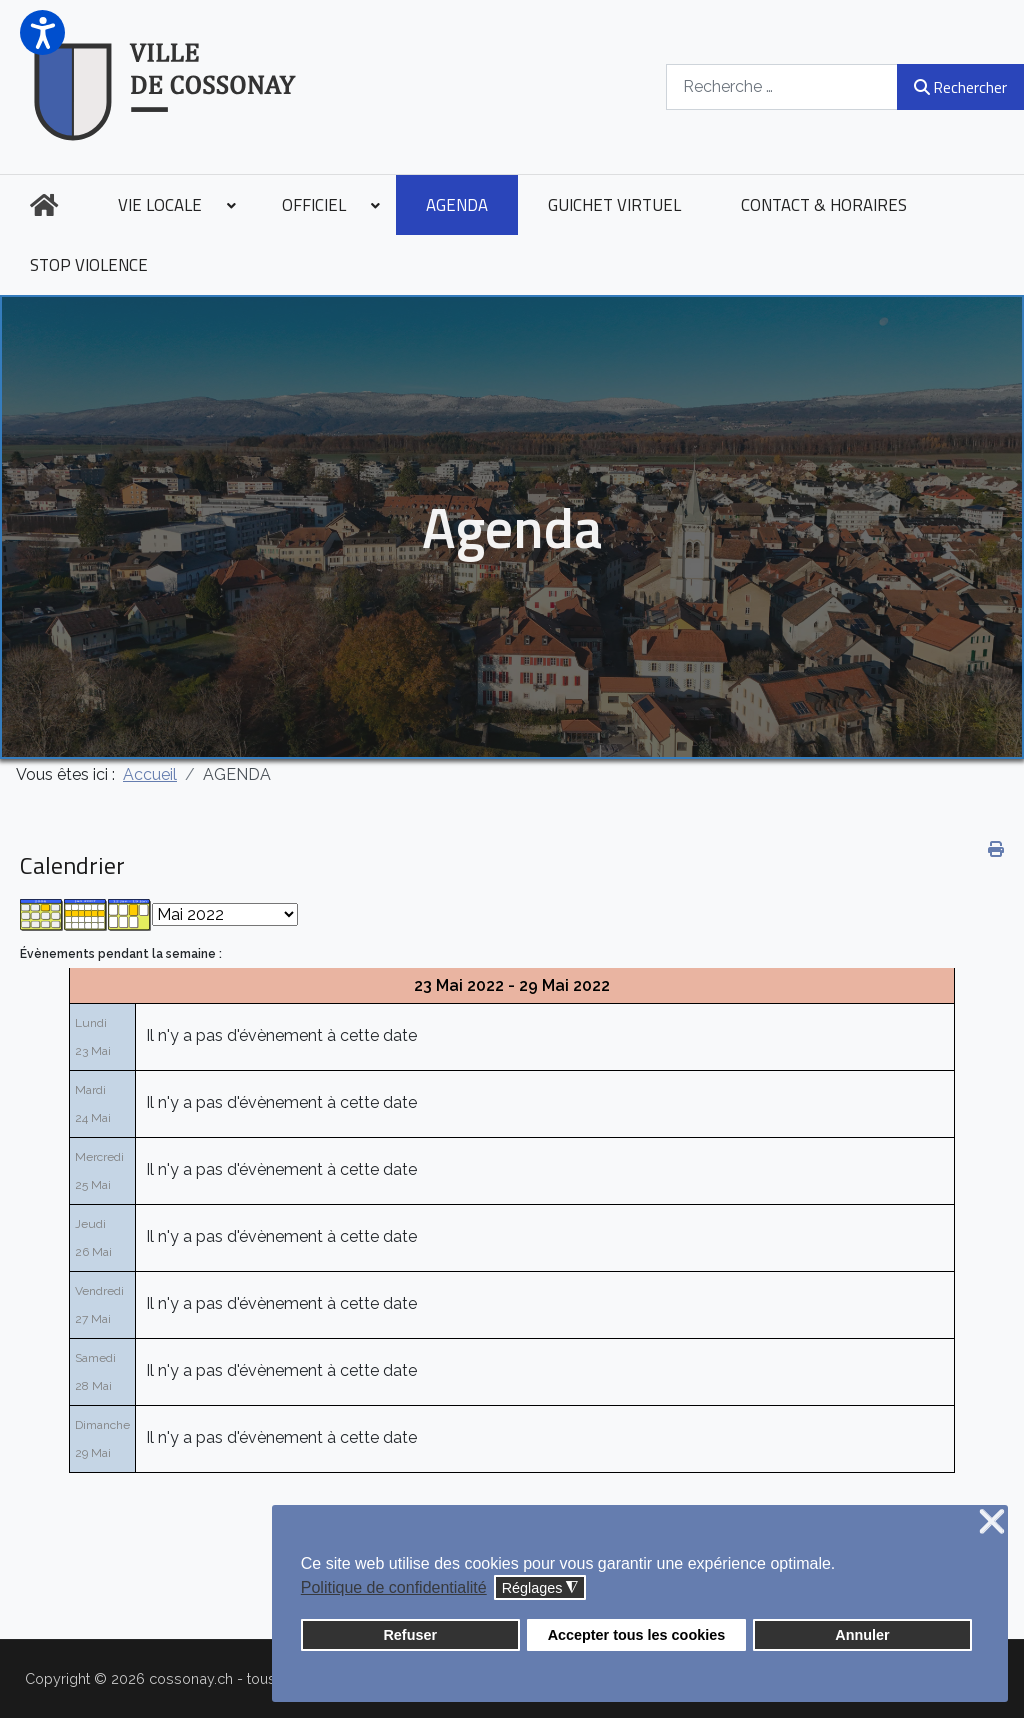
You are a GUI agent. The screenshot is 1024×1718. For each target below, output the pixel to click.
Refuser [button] (410, 1635)
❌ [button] (992, 1522)
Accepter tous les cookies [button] (637, 1635)
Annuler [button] (862, 1635)
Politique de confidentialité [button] (394, 1587)
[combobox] (782, 86)
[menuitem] (44, 205)
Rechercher (960, 87)
